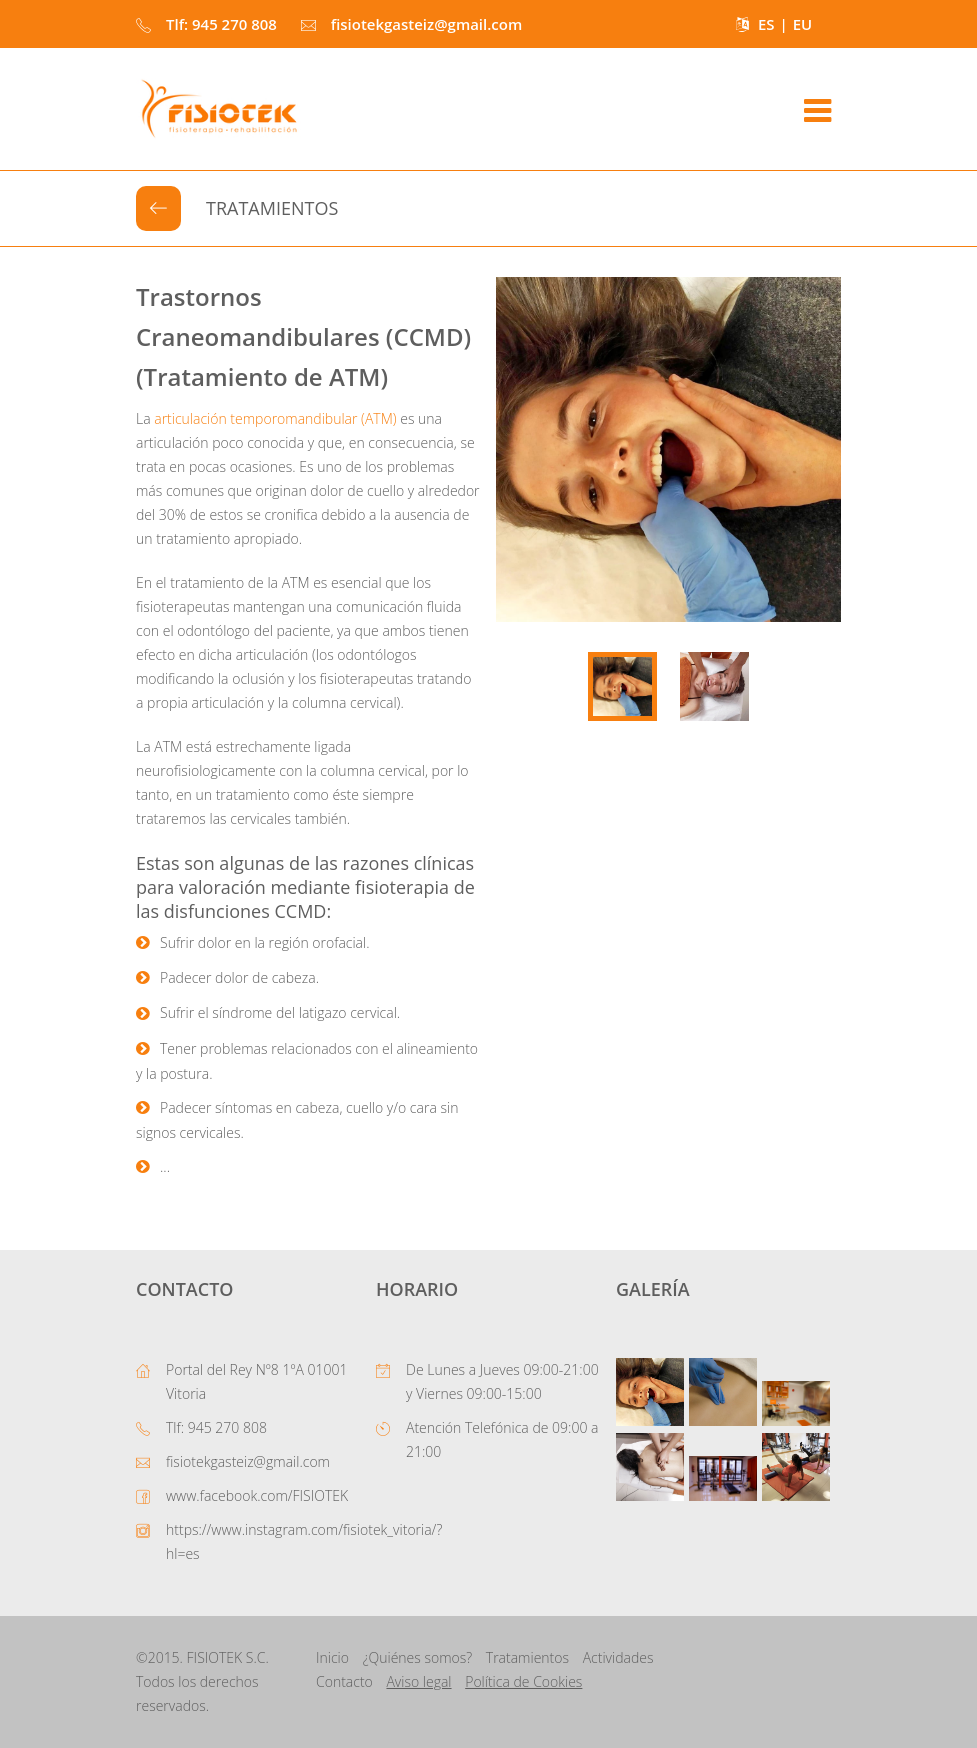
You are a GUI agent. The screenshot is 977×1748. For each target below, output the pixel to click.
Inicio (332, 1657)
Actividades (618, 1657)
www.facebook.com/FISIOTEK (257, 1495)
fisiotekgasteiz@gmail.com (248, 1461)
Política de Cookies (523, 1681)
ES (766, 24)
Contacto (344, 1681)
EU (802, 24)
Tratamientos (527, 1657)
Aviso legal (418, 1681)
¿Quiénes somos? (418, 1657)
